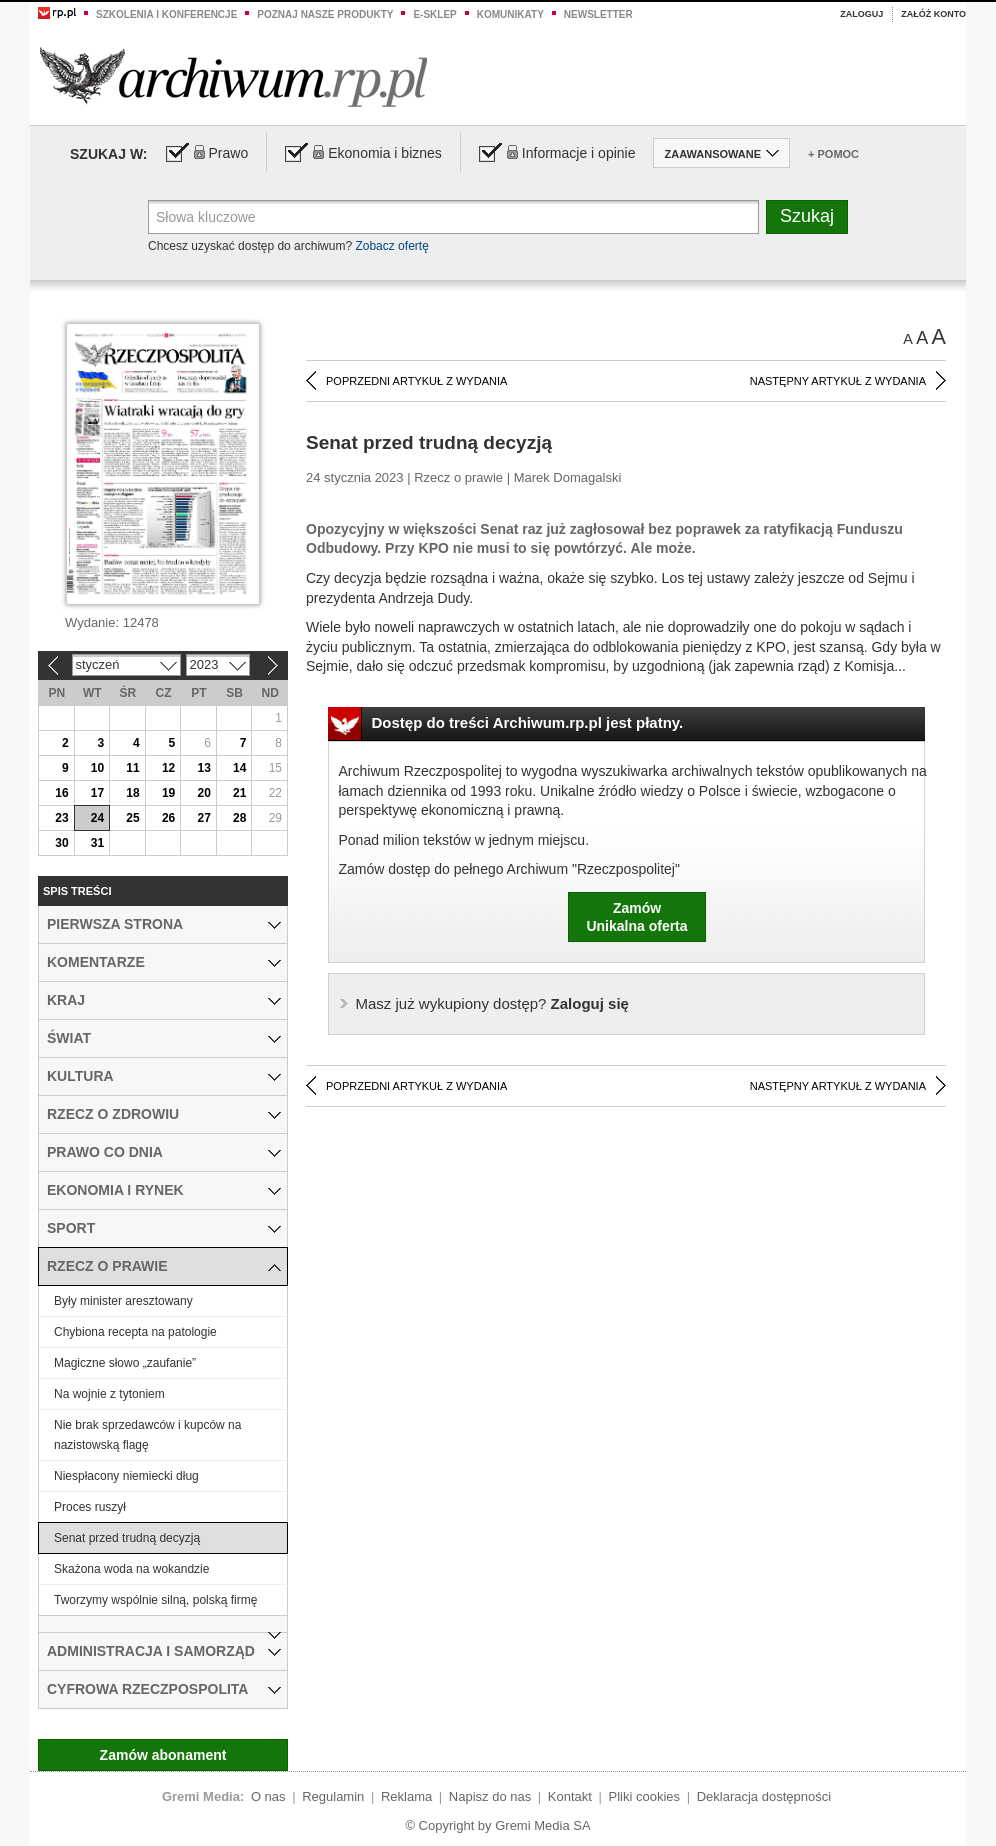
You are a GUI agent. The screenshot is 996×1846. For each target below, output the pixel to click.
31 (97, 843)
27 (203, 818)
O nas (268, 1796)
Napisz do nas (490, 1796)
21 (239, 793)
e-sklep (434, 14)
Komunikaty (510, 14)
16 (61, 793)
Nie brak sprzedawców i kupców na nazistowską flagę (147, 1435)
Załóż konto (933, 14)
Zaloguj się (492, 1003)
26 (168, 818)
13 (203, 768)
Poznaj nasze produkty (325, 14)
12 (168, 768)
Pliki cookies (645, 1796)
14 (239, 768)
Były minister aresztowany (123, 1301)
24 (97, 818)
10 (97, 768)
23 (61, 818)
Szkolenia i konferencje (166, 14)
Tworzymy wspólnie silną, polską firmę (155, 1600)
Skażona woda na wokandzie (131, 1569)
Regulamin (333, 1796)
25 (132, 818)
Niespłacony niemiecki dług (126, 1476)
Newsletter (598, 14)
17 (97, 793)
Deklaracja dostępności (764, 1796)
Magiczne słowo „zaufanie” (125, 1363)
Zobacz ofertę (391, 246)
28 (239, 818)
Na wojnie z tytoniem (109, 1394)
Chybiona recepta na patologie (135, 1332)
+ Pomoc (833, 154)
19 (168, 793)
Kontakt (570, 1796)
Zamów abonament (163, 1755)
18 (132, 793)
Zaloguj (861, 14)
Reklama (406, 1796)
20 (203, 793)
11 (132, 768)
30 (61, 843)
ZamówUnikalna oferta (636, 917)
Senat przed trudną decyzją (127, 1538)
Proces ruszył (90, 1507)
